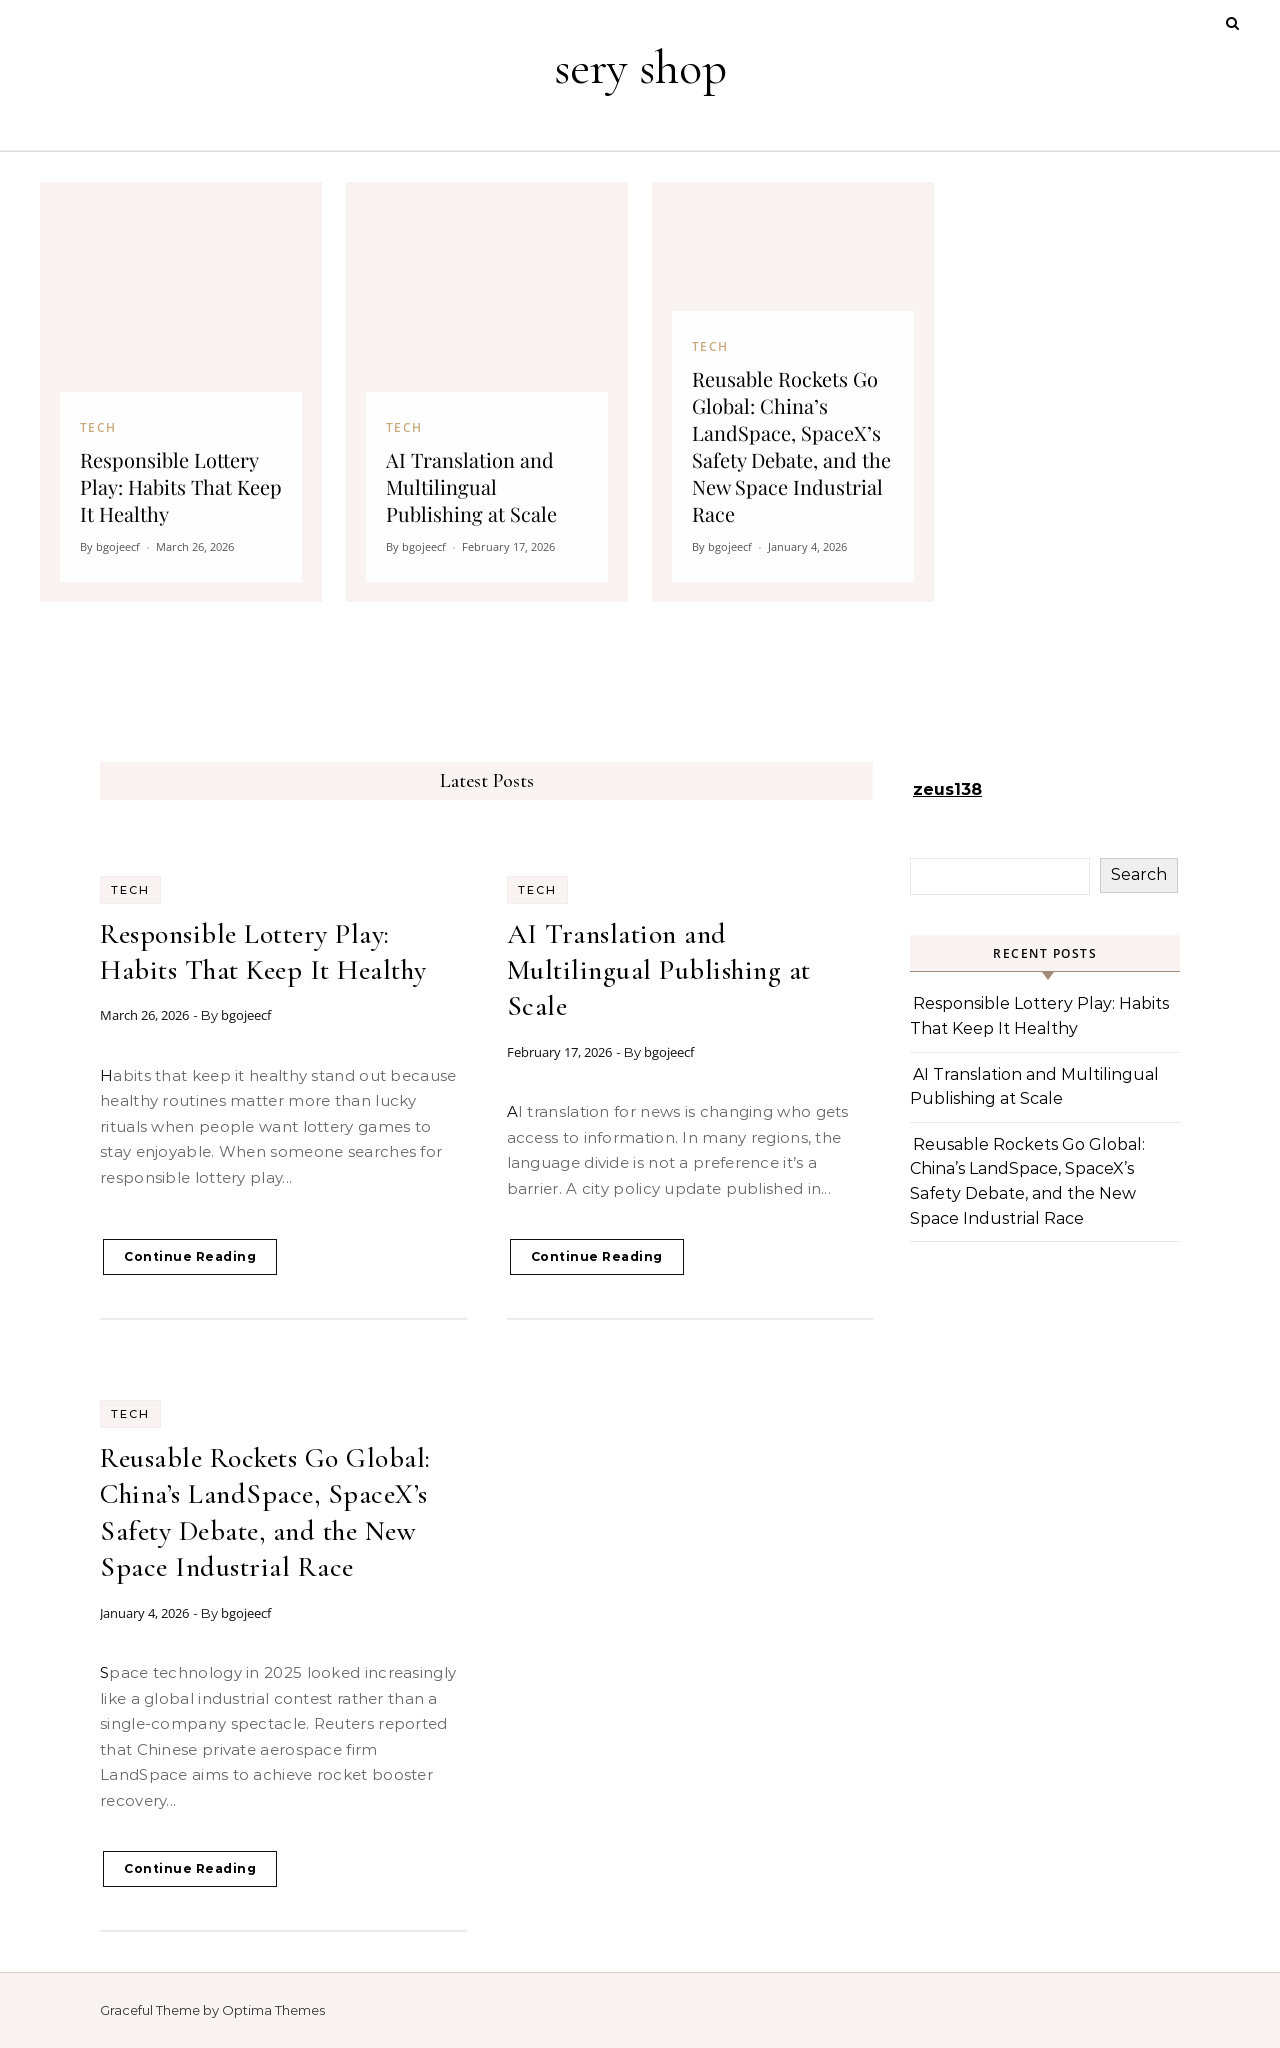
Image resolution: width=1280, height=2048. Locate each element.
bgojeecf (246, 1015)
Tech (130, 890)
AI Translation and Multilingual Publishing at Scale (659, 970)
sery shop (640, 68)
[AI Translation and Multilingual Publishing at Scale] (487, 392)
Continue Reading (190, 1256)
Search (1139, 874)
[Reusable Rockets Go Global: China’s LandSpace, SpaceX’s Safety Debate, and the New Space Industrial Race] (793, 392)
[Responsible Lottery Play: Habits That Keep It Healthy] (181, 392)
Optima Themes (273, 2010)
